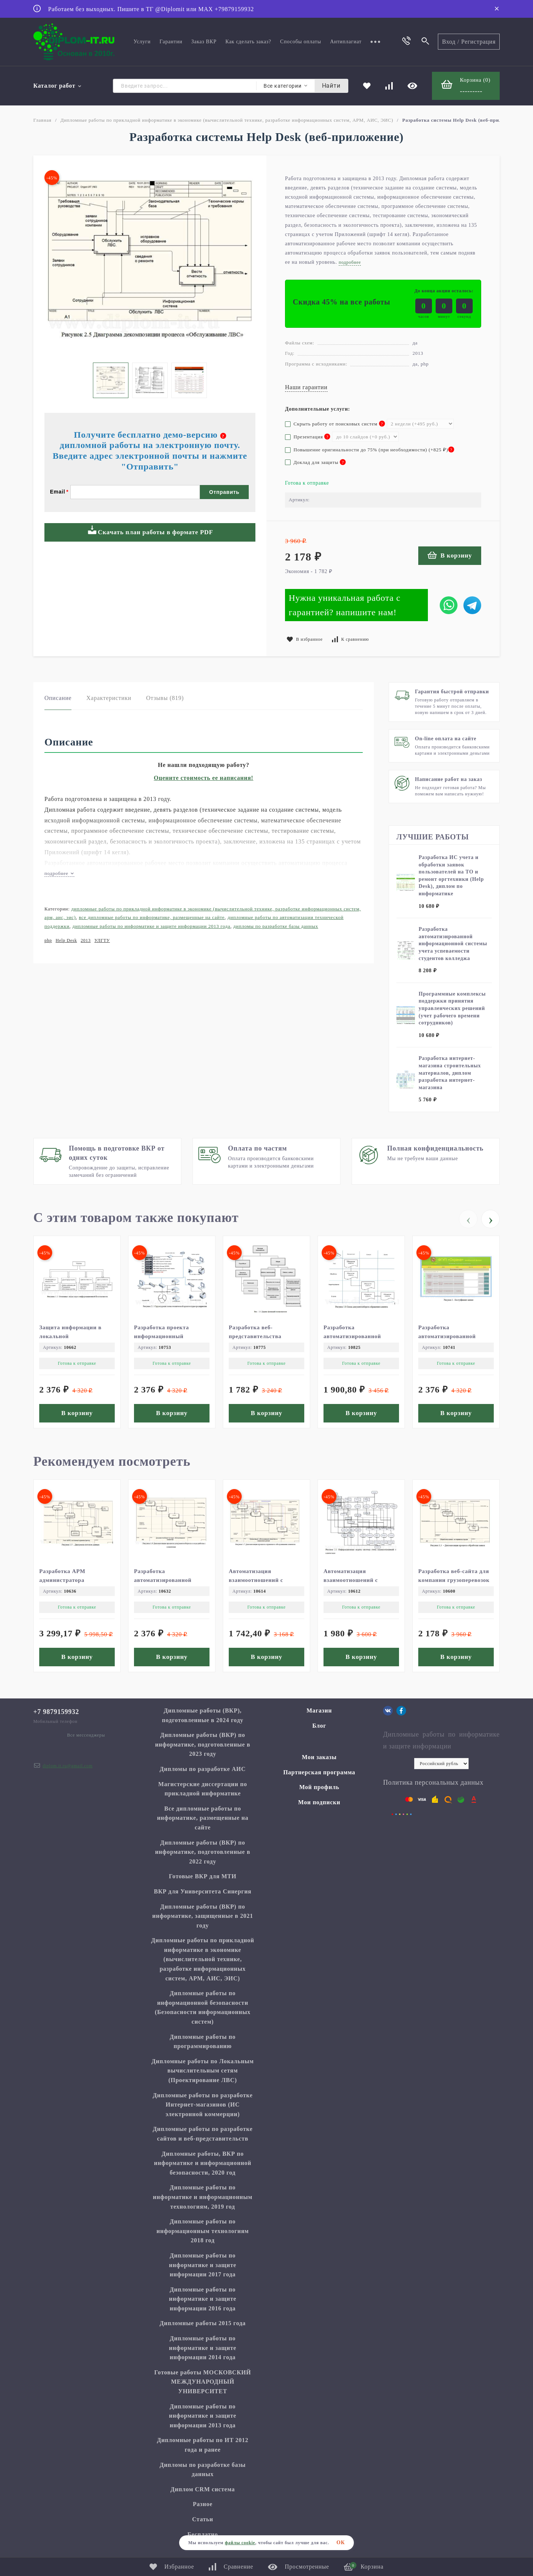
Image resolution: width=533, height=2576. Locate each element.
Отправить (224, 492)
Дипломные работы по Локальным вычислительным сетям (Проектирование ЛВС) (202, 2070)
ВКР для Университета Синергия (203, 1891)
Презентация (307, 437)
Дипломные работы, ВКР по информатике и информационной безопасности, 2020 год (202, 2163)
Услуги (142, 41)
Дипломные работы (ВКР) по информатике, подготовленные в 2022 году (202, 1852)
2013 (86, 940)
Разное (202, 2504)
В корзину (450, 555)
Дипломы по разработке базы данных (275, 926)
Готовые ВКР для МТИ (202, 1876)
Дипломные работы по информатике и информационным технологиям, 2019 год (202, 2196)
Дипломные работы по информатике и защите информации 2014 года (203, 2347)
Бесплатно (202, 2534)
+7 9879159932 (56, 1711)
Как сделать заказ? (248, 41)
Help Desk (66, 940)
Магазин (319, 1710)
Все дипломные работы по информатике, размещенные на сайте (152, 917)
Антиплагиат (346, 41)
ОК (340, 2542)
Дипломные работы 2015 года (203, 2323)
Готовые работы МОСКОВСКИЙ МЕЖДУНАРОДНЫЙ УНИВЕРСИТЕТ (202, 2381)
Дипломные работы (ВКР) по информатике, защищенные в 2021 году (202, 1916)
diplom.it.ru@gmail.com (68, 1765)
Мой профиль (319, 1787)
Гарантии (171, 41)
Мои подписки (319, 1802)
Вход (449, 41)
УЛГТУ (102, 940)
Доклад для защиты (315, 462)
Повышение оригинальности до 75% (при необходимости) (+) (369, 449)
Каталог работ (57, 86)
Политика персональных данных (433, 1782)
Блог (319, 1726)
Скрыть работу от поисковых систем (335, 424)
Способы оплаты (300, 41)
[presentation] (468, 1219)
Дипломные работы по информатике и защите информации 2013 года (152, 926)
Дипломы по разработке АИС (203, 1769)
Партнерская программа (319, 1772)
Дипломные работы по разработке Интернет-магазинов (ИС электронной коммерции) (203, 2104)
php (48, 940)
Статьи (202, 2519)
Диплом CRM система (203, 2489)
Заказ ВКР (204, 41)
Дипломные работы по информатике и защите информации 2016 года (203, 2298)
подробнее (59, 873)
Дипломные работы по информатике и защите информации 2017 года (203, 2264)
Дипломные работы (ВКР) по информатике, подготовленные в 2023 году (202, 1744)
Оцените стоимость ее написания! (204, 778)
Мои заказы (319, 1757)
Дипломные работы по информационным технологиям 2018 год (203, 2230)
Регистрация (478, 41)
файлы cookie (240, 2542)
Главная (42, 120)
